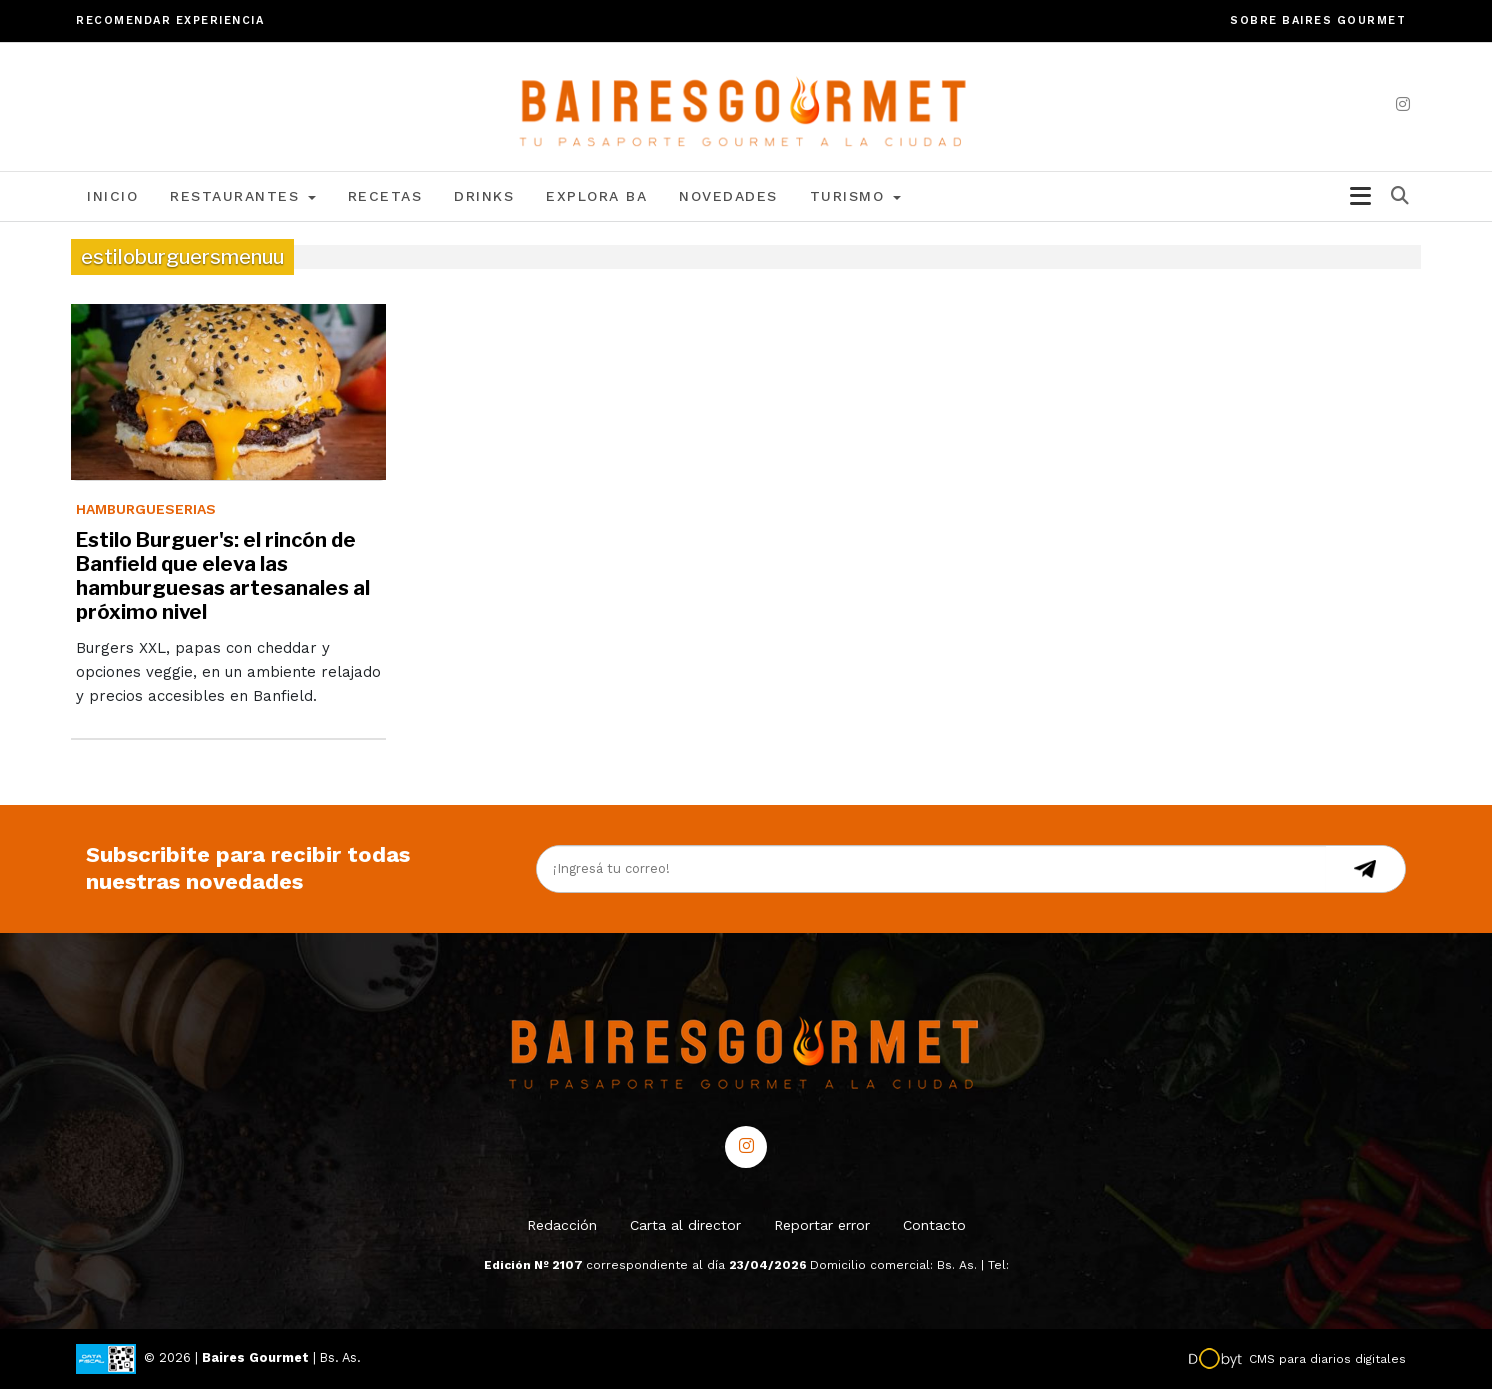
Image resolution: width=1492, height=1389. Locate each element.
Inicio (112, 196)
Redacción (562, 1225)
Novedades (728, 196)
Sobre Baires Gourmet (1318, 20)
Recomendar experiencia (170, 20)
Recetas (385, 196)
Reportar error (822, 1225)
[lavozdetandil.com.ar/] (746, 105)
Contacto (934, 1225)
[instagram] (1402, 104)
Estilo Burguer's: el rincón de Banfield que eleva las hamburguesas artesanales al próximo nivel (223, 576)
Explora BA (596, 196)
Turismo (855, 196)
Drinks (484, 196)
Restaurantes (243, 196)
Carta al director (685, 1225)
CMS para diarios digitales (1327, 1359)
